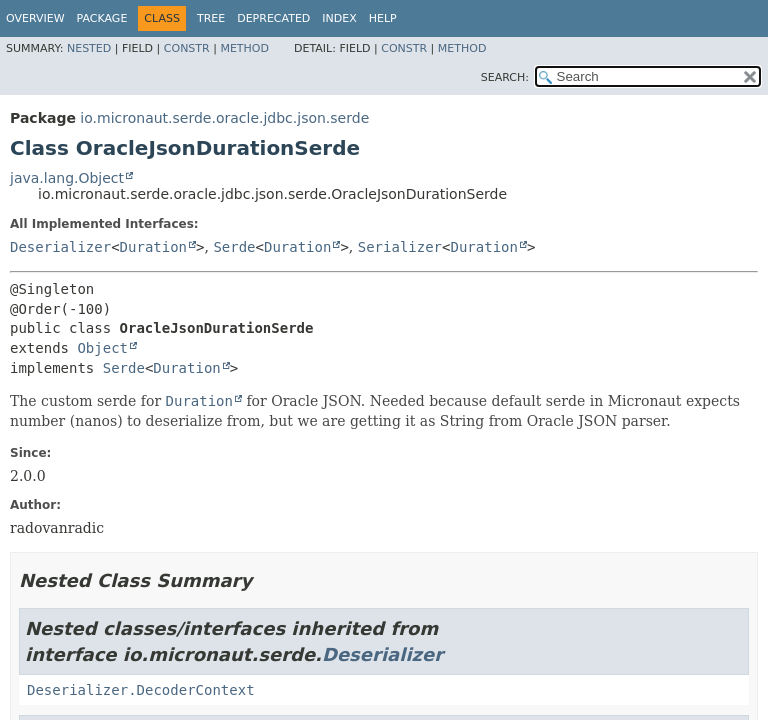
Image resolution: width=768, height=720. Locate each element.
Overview (35, 18)
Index (339, 18)
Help (383, 18)
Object (102, 348)
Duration (153, 247)
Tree (211, 18)
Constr (187, 48)
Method (244, 48)
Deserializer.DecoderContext (141, 690)
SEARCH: (505, 77)
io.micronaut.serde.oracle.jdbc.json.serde (224, 118)
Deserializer (60, 247)
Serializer (400, 247)
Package (102, 18)
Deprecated (273, 18)
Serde (234, 247)
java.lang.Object (67, 178)
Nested (89, 48)
